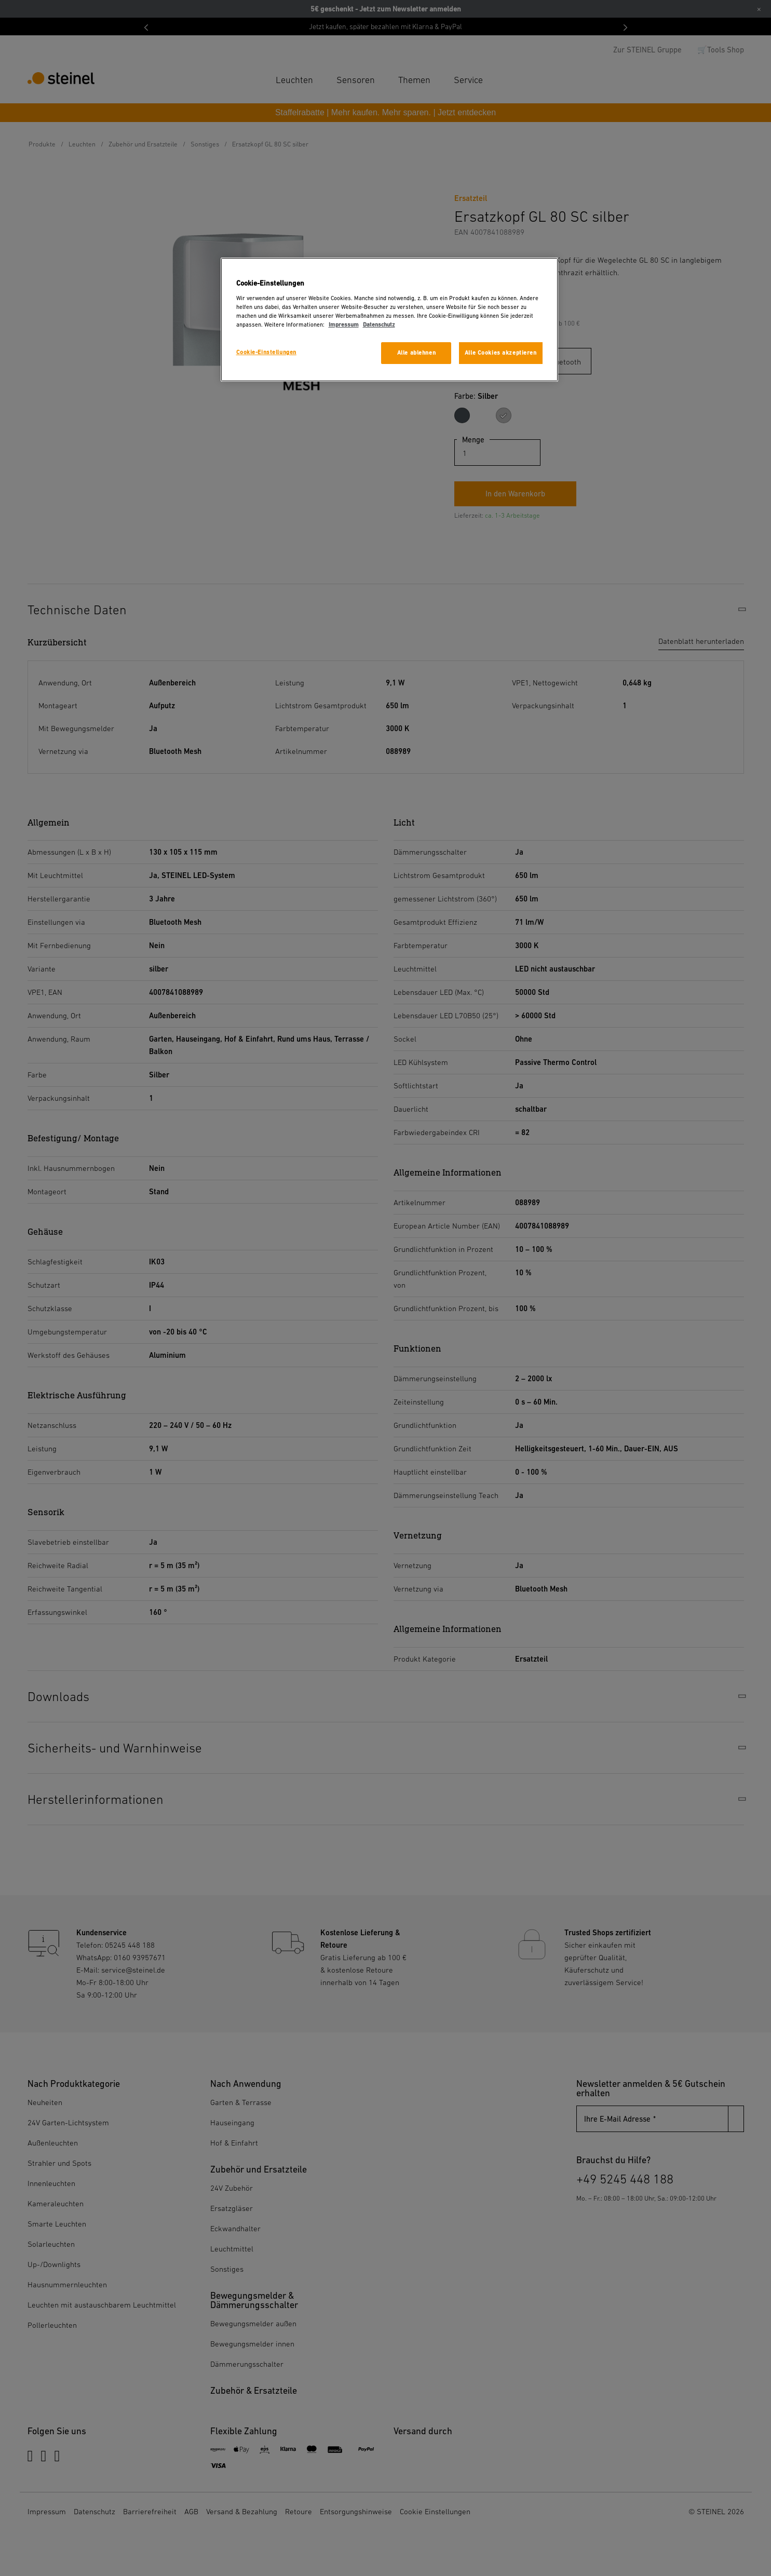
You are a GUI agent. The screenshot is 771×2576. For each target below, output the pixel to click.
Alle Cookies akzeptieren (501, 352)
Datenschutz (379, 324)
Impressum (344, 324)
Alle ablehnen (416, 352)
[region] (389, 320)
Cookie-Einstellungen (266, 352)
